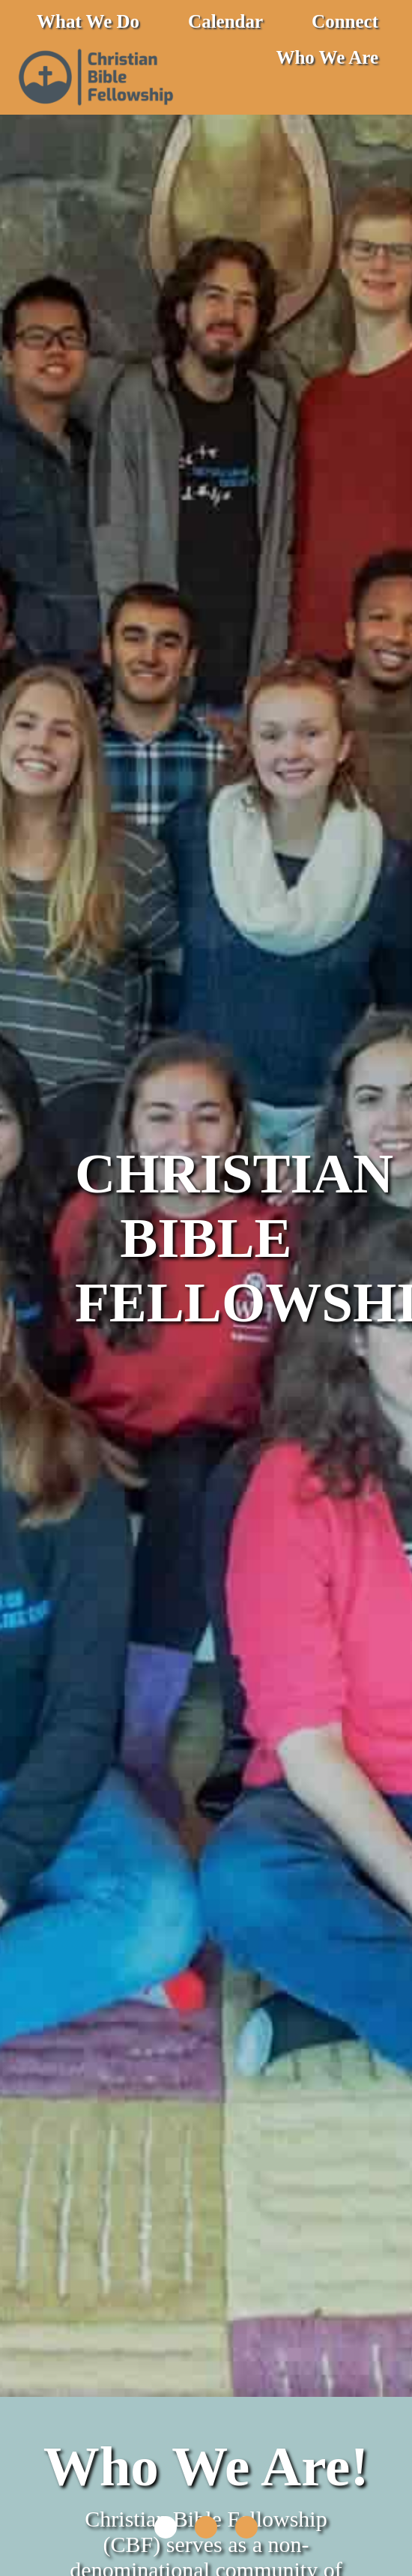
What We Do (88, 21)
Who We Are (327, 57)
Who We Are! (206, 2466)
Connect (345, 21)
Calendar (225, 21)
